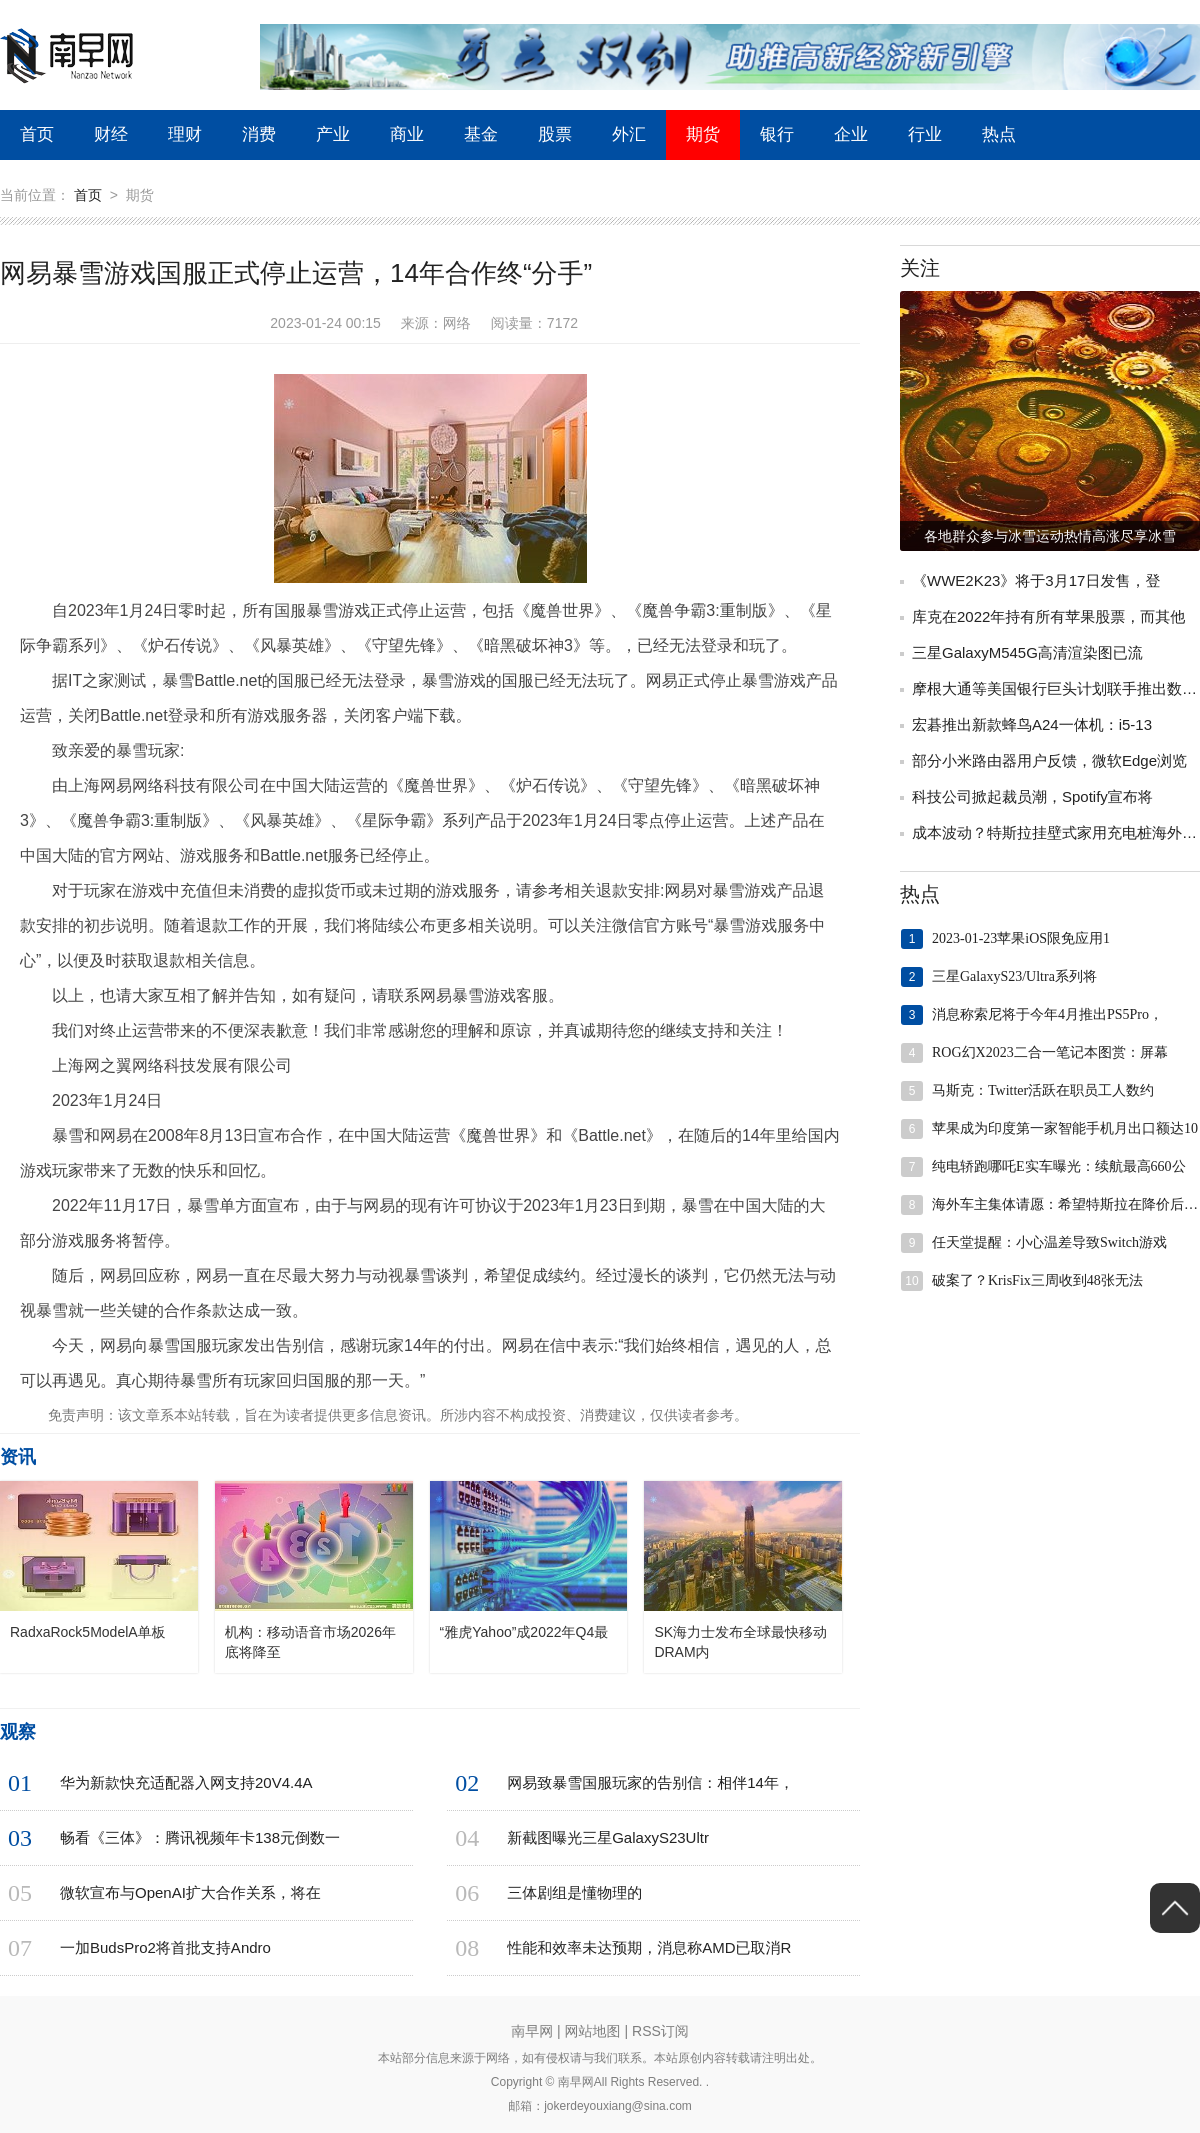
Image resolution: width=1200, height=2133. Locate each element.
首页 (37, 134)
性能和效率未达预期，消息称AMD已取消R (649, 1947)
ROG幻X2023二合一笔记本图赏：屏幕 (1050, 1052)
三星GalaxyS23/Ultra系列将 (1014, 976)
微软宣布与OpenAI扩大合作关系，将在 (190, 1892)
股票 (555, 134)
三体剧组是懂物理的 (574, 1892)
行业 (925, 134)
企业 (851, 134)
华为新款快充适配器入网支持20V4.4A (186, 1782)
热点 (999, 134)
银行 (777, 134)
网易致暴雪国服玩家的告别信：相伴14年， (650, 1782)
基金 (481, 134)
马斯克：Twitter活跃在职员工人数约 (1043, 1090)
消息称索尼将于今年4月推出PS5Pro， (1047, 1014)
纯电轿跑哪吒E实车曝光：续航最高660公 (1059, 1166)
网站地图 (593, 2031)
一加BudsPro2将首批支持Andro (165, 1947)
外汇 (629, 134)
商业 (407, 134)
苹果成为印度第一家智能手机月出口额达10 (1065, 1128)
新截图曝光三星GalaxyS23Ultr (608, 1837)
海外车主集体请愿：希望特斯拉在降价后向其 (1066, 1204)
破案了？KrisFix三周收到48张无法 (1037, 1280)
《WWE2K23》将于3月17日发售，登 (1036, 580)
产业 (333, 134)
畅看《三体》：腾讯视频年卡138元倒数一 (200, 1837)
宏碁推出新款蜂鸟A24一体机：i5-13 (1032, 724)
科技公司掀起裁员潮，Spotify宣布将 (1032, 796)
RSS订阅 (660, 2031)
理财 (185, 134)
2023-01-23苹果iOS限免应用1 (1021, 938)
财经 (111, 134)
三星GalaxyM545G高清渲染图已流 (1027, 652)
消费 (259, 134)
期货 (703, 134)
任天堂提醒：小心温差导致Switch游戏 (1049, 1242)
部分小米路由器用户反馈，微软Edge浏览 (1049, 760)
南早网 (532, 2031)
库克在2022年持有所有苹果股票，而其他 (1048, 616)
